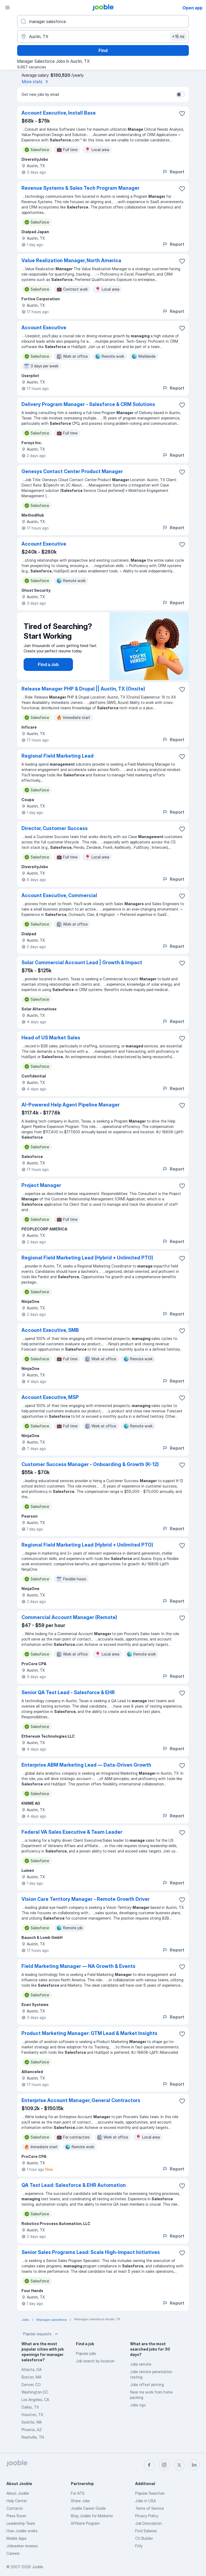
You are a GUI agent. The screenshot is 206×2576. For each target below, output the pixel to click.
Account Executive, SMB (50, 1330)
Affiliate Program (85, 2523)
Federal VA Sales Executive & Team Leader (71, 1832)
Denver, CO (31, 2384)
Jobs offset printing (147, 2384)
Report (173, 171)
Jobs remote (140, 2364)
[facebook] (149, 2465)
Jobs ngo (138, 2405)
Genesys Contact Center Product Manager (72, 471)
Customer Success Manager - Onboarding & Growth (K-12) (90, 1464)
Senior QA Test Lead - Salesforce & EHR (68, 1692)
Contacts (14, 2508)
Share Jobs (80, 2500)
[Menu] (7, 7)
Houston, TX (32, 2414)
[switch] (180, 94)
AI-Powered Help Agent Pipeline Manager (70, 1105)
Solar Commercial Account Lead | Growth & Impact (81, 962)
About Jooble (17, 2493)
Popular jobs (86, 2353)
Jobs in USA (145, 2500)
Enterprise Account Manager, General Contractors (80, 2100)
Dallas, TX (30, 2407)
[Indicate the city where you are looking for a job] (103, 36)
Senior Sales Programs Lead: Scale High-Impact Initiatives (90, 2252)
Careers (13, 2553)
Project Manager (41, 1185)
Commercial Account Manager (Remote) (69, 1617)
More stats (36, 81)
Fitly (138, 2546)
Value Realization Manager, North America (71, 260)
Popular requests (41, 2334)
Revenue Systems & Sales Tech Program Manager (80, 188)
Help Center (16, 2500)
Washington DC (34, 2392)
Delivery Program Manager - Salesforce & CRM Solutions (88, 404)
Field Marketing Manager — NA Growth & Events (78, 1966)
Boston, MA (31, 2377)
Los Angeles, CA (35, 2399)
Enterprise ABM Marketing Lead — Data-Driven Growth (86, 1765)
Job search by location (95, 2361)
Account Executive (43, 327)
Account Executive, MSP (50, 1397)
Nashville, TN (32, 2437)
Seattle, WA (31, 2422)
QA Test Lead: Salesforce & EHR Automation (73, 2185)
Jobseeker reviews (22, 2546)
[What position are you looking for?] (103, 21)
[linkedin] (194, 2465)
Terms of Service (149, 2508)
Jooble (37, 2566)
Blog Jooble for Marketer (92, 2515)
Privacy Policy (146, 2515)
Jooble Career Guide (88, 2508)
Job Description (148, 2523)
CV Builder (144, 2538)
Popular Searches (150, 2493)
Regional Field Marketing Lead (57, 756)
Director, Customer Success (54, 828)
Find (103, 50)
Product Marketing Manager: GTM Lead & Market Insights (89, 2033)
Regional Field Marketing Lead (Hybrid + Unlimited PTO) (87, 1257)
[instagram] (164, 2465)
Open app (192, 7)
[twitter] (179, 2465)
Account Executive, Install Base (58, 113)
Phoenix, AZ (31, 2429)
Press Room (16, 2515)
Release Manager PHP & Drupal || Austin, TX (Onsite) (83, 689)
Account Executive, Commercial (59, 895)
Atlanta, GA (31, 2369)
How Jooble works (22, 2531)
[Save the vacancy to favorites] (182, 113)
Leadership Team (20, 2523)
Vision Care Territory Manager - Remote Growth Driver (85, 1899)
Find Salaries (146, 2531)
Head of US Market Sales (50, 1037)
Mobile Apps (16, 2538)
